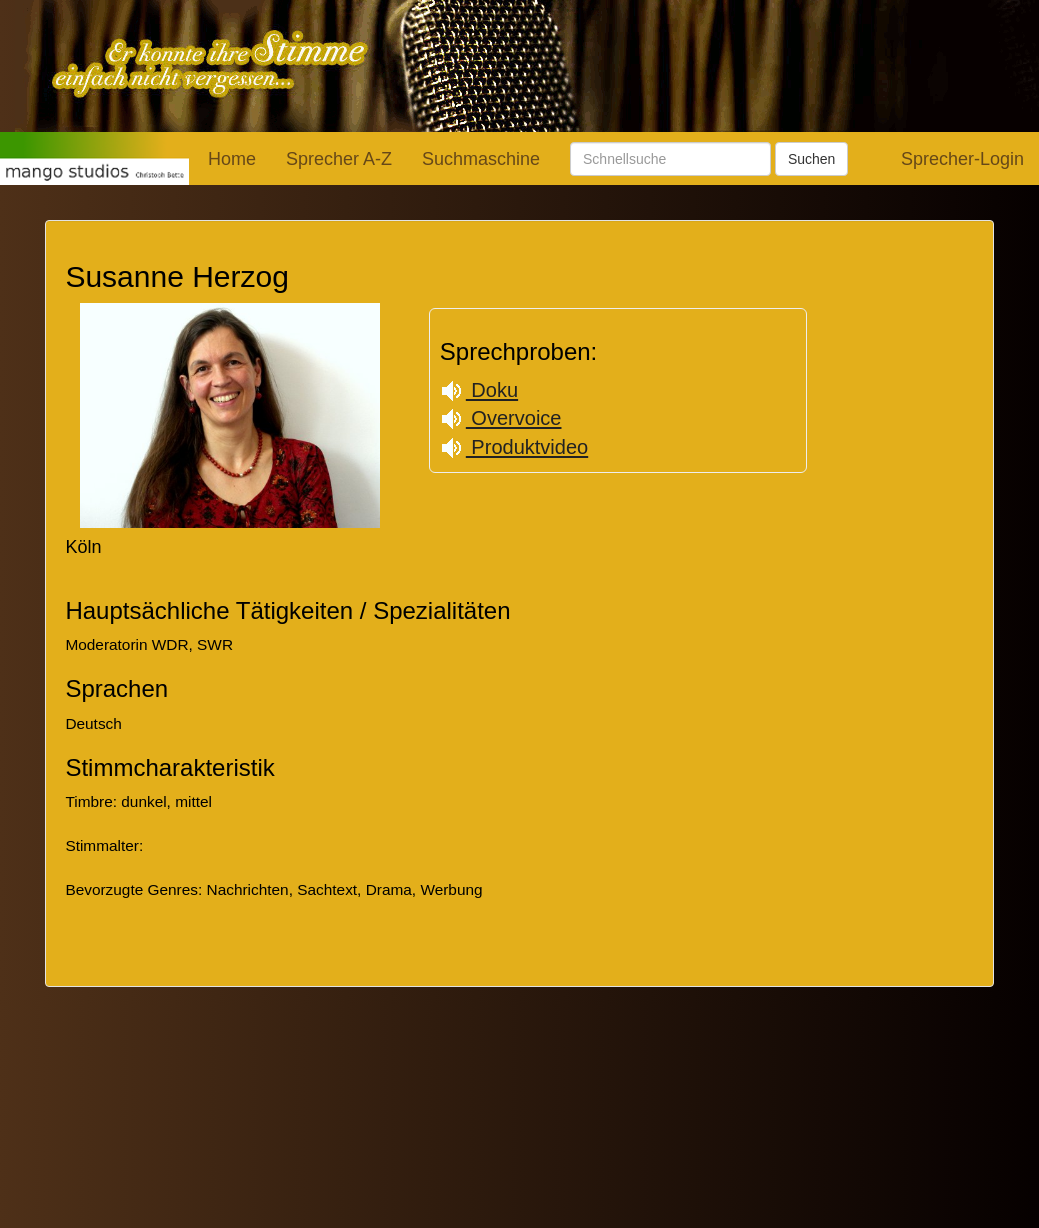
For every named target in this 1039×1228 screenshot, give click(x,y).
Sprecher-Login (962, 159)
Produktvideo (514, 447)
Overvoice (501, 418)
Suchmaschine (481, 159)
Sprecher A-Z (339, 159)
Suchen (811, 159)
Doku (479, 390)
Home (232, 159)
